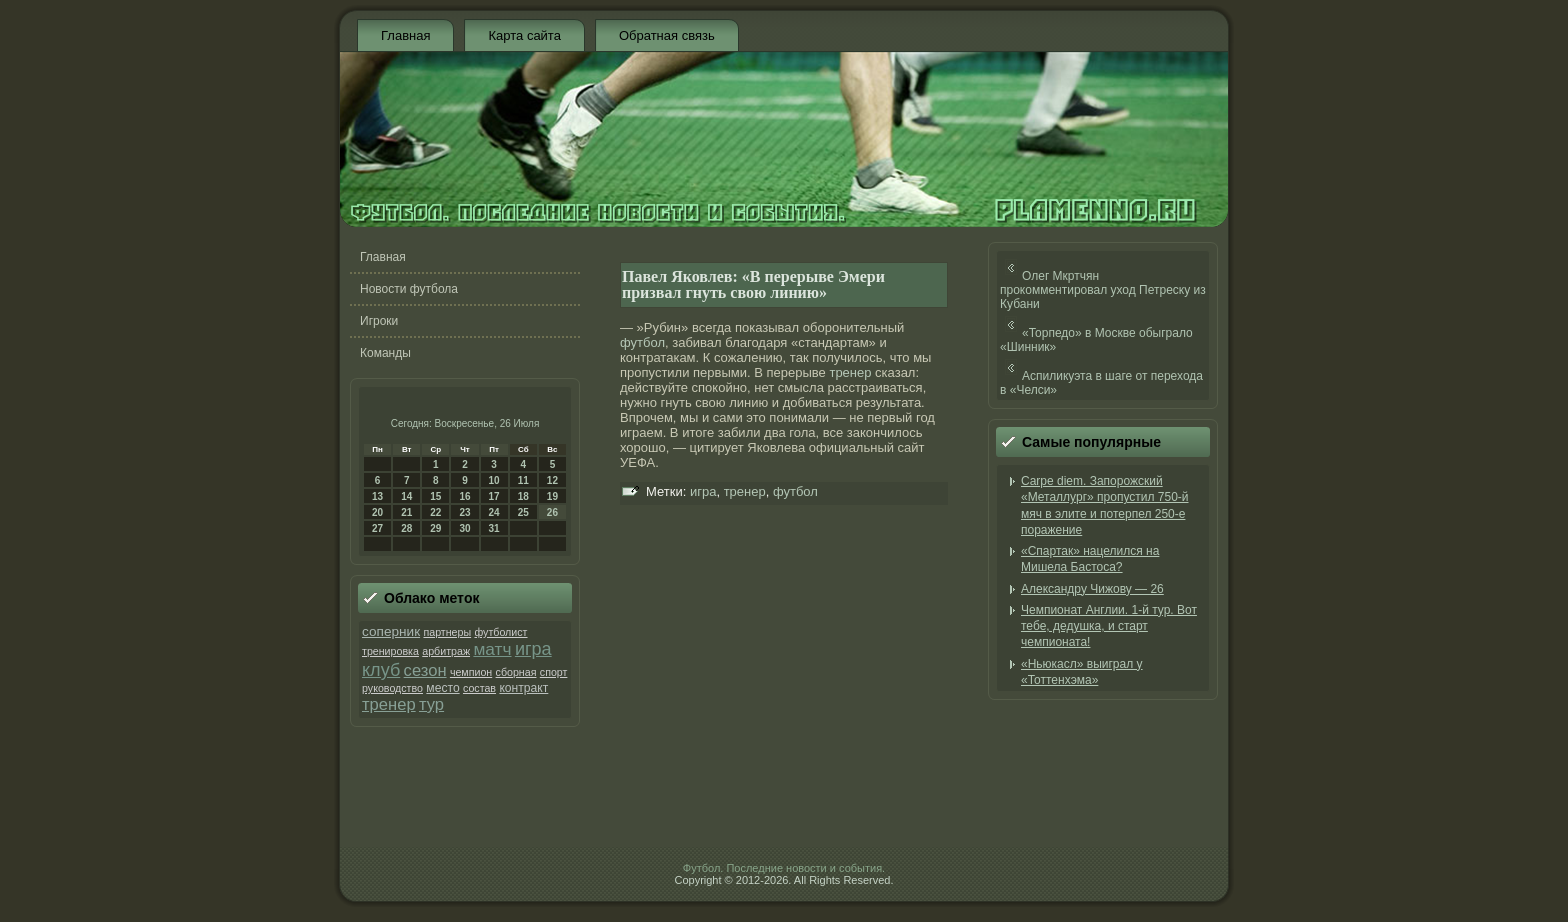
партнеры (447, 632)
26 (552, 512)
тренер (389, 704)
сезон (425, 670)
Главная (405, 35)
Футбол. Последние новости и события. (784, 868)
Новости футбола (409, 289)
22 (435, 512)
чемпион (471, 672)
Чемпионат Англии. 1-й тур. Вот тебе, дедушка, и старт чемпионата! (1109, 626)
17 (494, 496)
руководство (392, 688)
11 (523, 480)
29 (435, 528)
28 (406, 528)
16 (464, 496)
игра (533, 649)
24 (494, 512)
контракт (523, 688)
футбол (642, 342)
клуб (381, 670)
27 (377, 528)
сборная (516, 672)
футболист (500, 632)
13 (377, 496)
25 (523, 512)
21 (406, 512)
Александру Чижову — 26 (1092, 589)
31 (494, 528)
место (442, 688)
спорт (554, 672)
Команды (385, 353)
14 (406, 496)
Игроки (379, 321)
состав (479, 688)
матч (492, 649)
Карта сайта (524, 35)
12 (552, 480)
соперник (391, 631)
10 (494, 480)
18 (523, 496)
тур (431, 704)
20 (377, 512)
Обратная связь (667, 35)
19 (552, 496)
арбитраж (446, 651)
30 (464, 528)
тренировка (390, 651)
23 (464, 512)
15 (435, 496)
